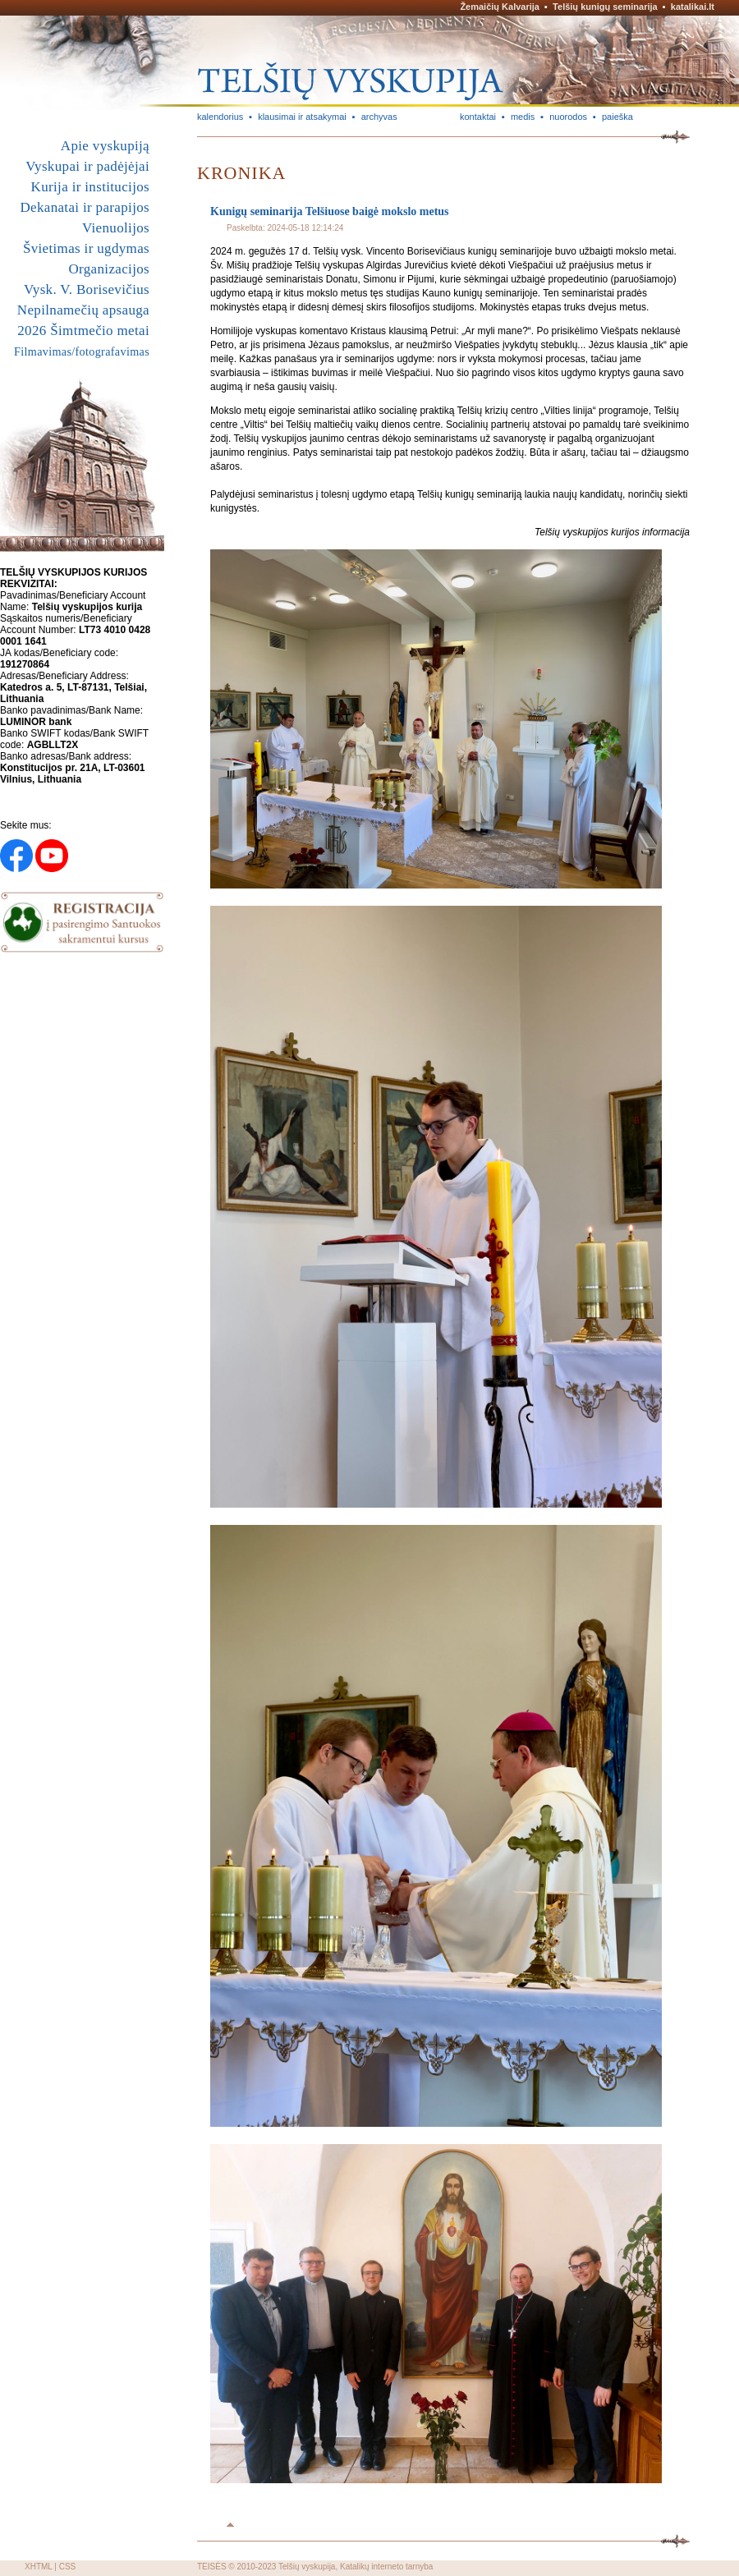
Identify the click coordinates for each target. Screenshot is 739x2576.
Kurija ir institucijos (90, 187)
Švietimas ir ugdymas (86, 248)
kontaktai (478, 117)
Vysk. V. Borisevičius (86, 289)
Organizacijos (108, 269)
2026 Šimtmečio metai (83, 330)
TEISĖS (212, 2566)
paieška (617, 117)
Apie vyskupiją (105, 146)
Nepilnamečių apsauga (83, 310)
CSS (67, 2566)
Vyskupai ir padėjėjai (87, 166)
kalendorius (220, 117)
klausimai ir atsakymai (302, 117)
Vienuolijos (115, 228)
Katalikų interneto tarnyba (386, 2566)
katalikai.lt (692, 6)
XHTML (39, 2566)
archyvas (379, 117)
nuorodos (568, 117)
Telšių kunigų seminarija (605, 6)
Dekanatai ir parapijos (84, 207)
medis (523, 117)
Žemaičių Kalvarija (499, 6)
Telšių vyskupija (306, 2566)
